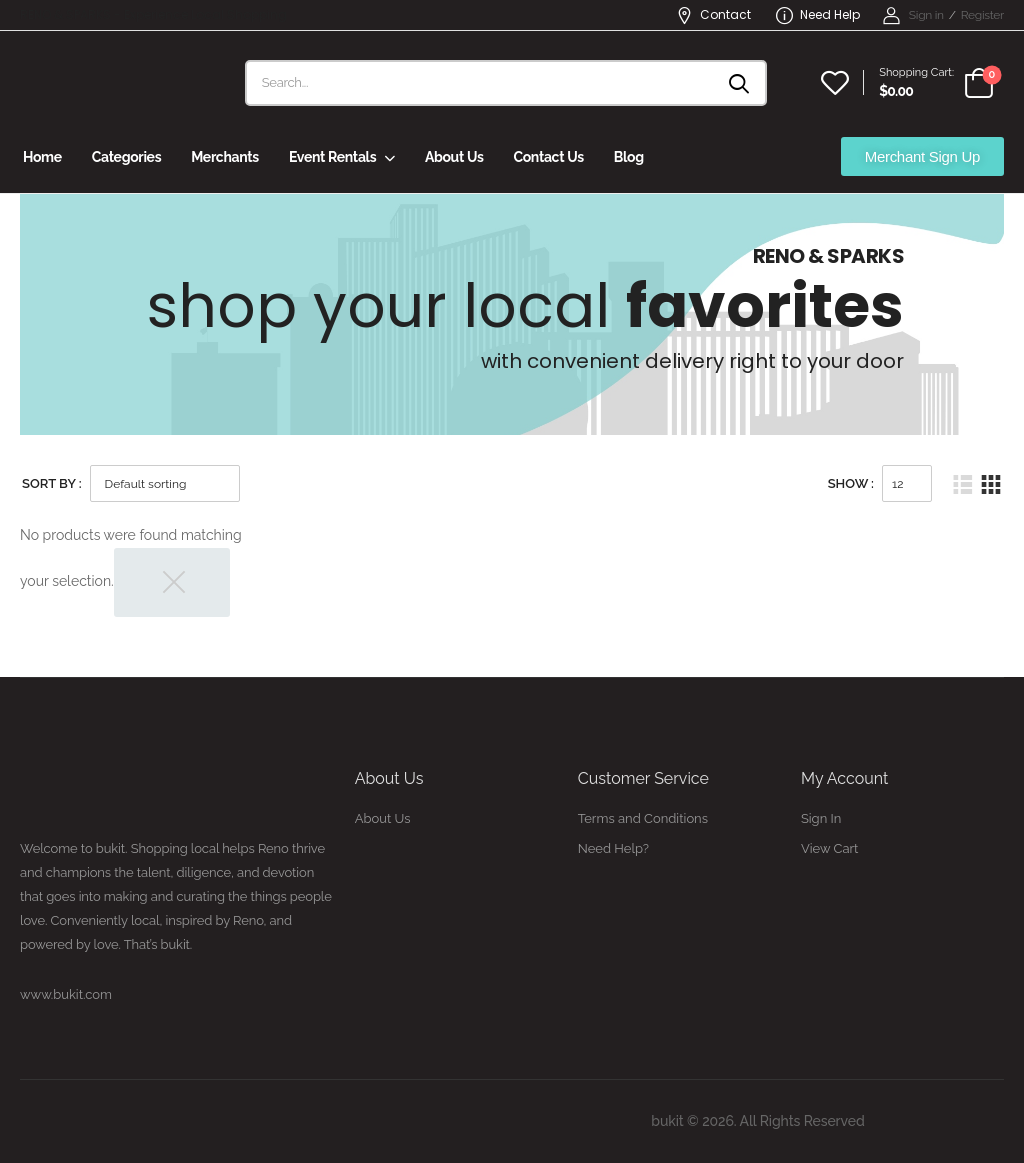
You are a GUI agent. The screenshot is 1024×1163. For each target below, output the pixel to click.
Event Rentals (332, 157)
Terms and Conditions (643, 818)
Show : (851, 483)
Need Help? (613, 848)
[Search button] (740, 83)
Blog (629, 157)
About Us (454, 157)
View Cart (830, 848)
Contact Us (548, 157)
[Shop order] (165, 483)
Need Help (818, 14)
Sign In (821, 818)
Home (42, 157)
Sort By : (52, 483)
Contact (713, 14)
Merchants (225, 157)
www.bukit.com (66, 994)
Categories (126, 157)
